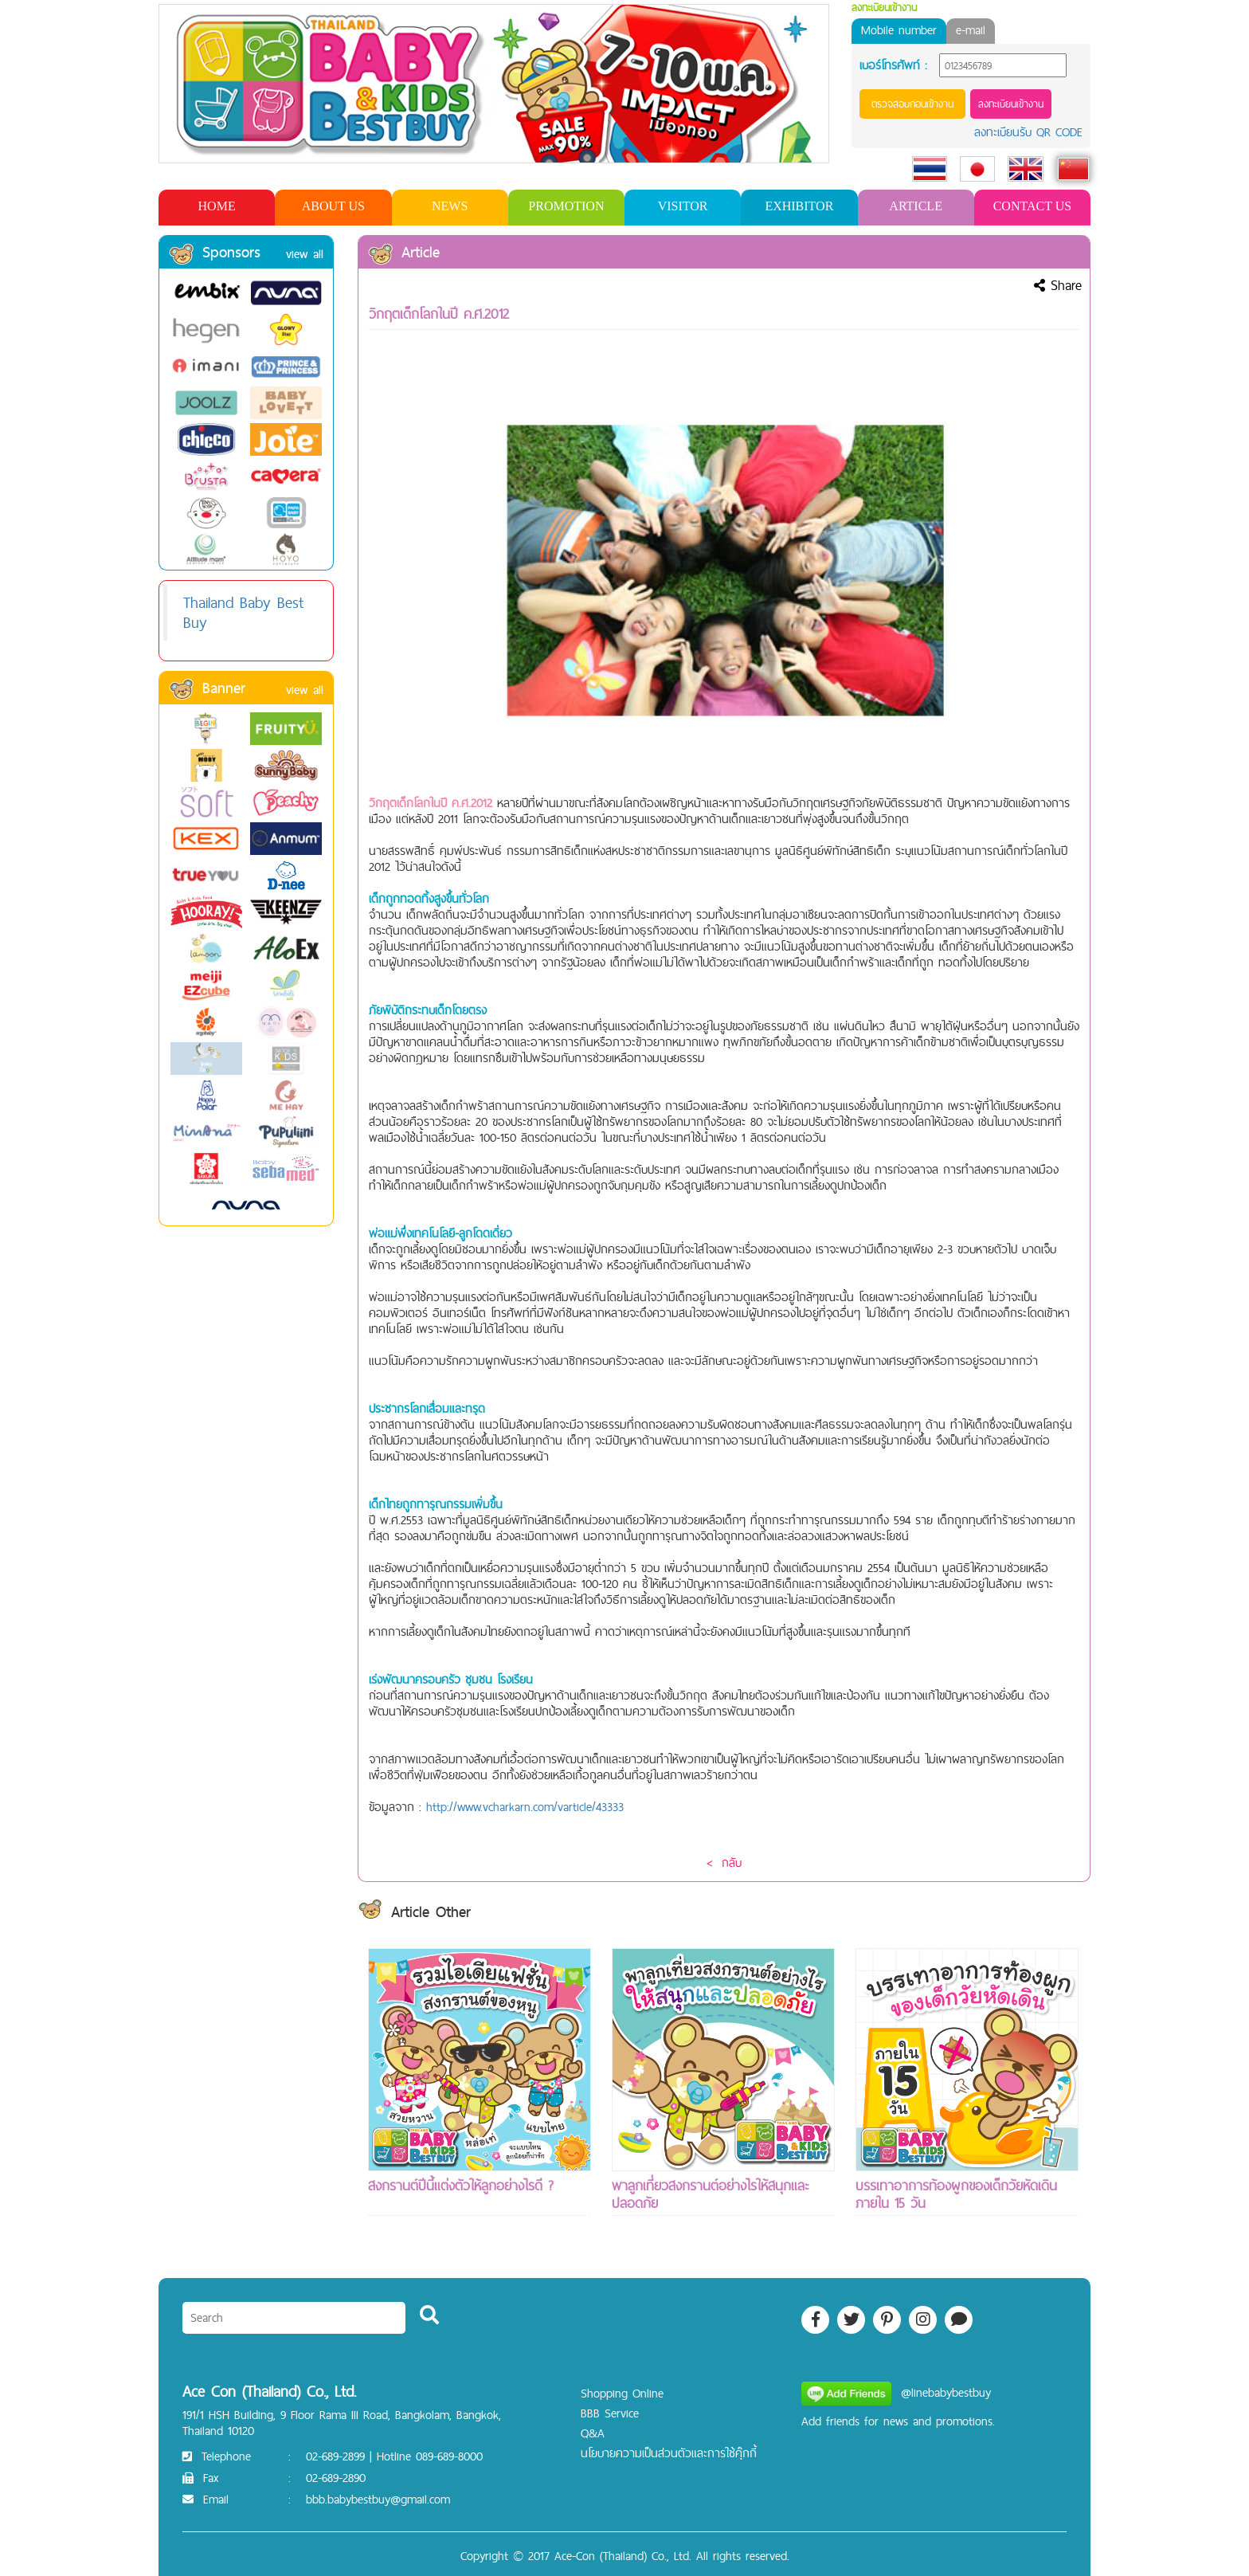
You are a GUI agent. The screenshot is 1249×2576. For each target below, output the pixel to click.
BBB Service (610, 2413)
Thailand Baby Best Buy (243, 612)
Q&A (593, 2433)
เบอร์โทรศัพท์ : (893, 65)
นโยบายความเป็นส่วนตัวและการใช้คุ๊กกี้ (669, 2453)
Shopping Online (622, 2393)
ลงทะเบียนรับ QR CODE (1028, 132)
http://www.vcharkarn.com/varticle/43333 (525, 1807)
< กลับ (724, 1862)
